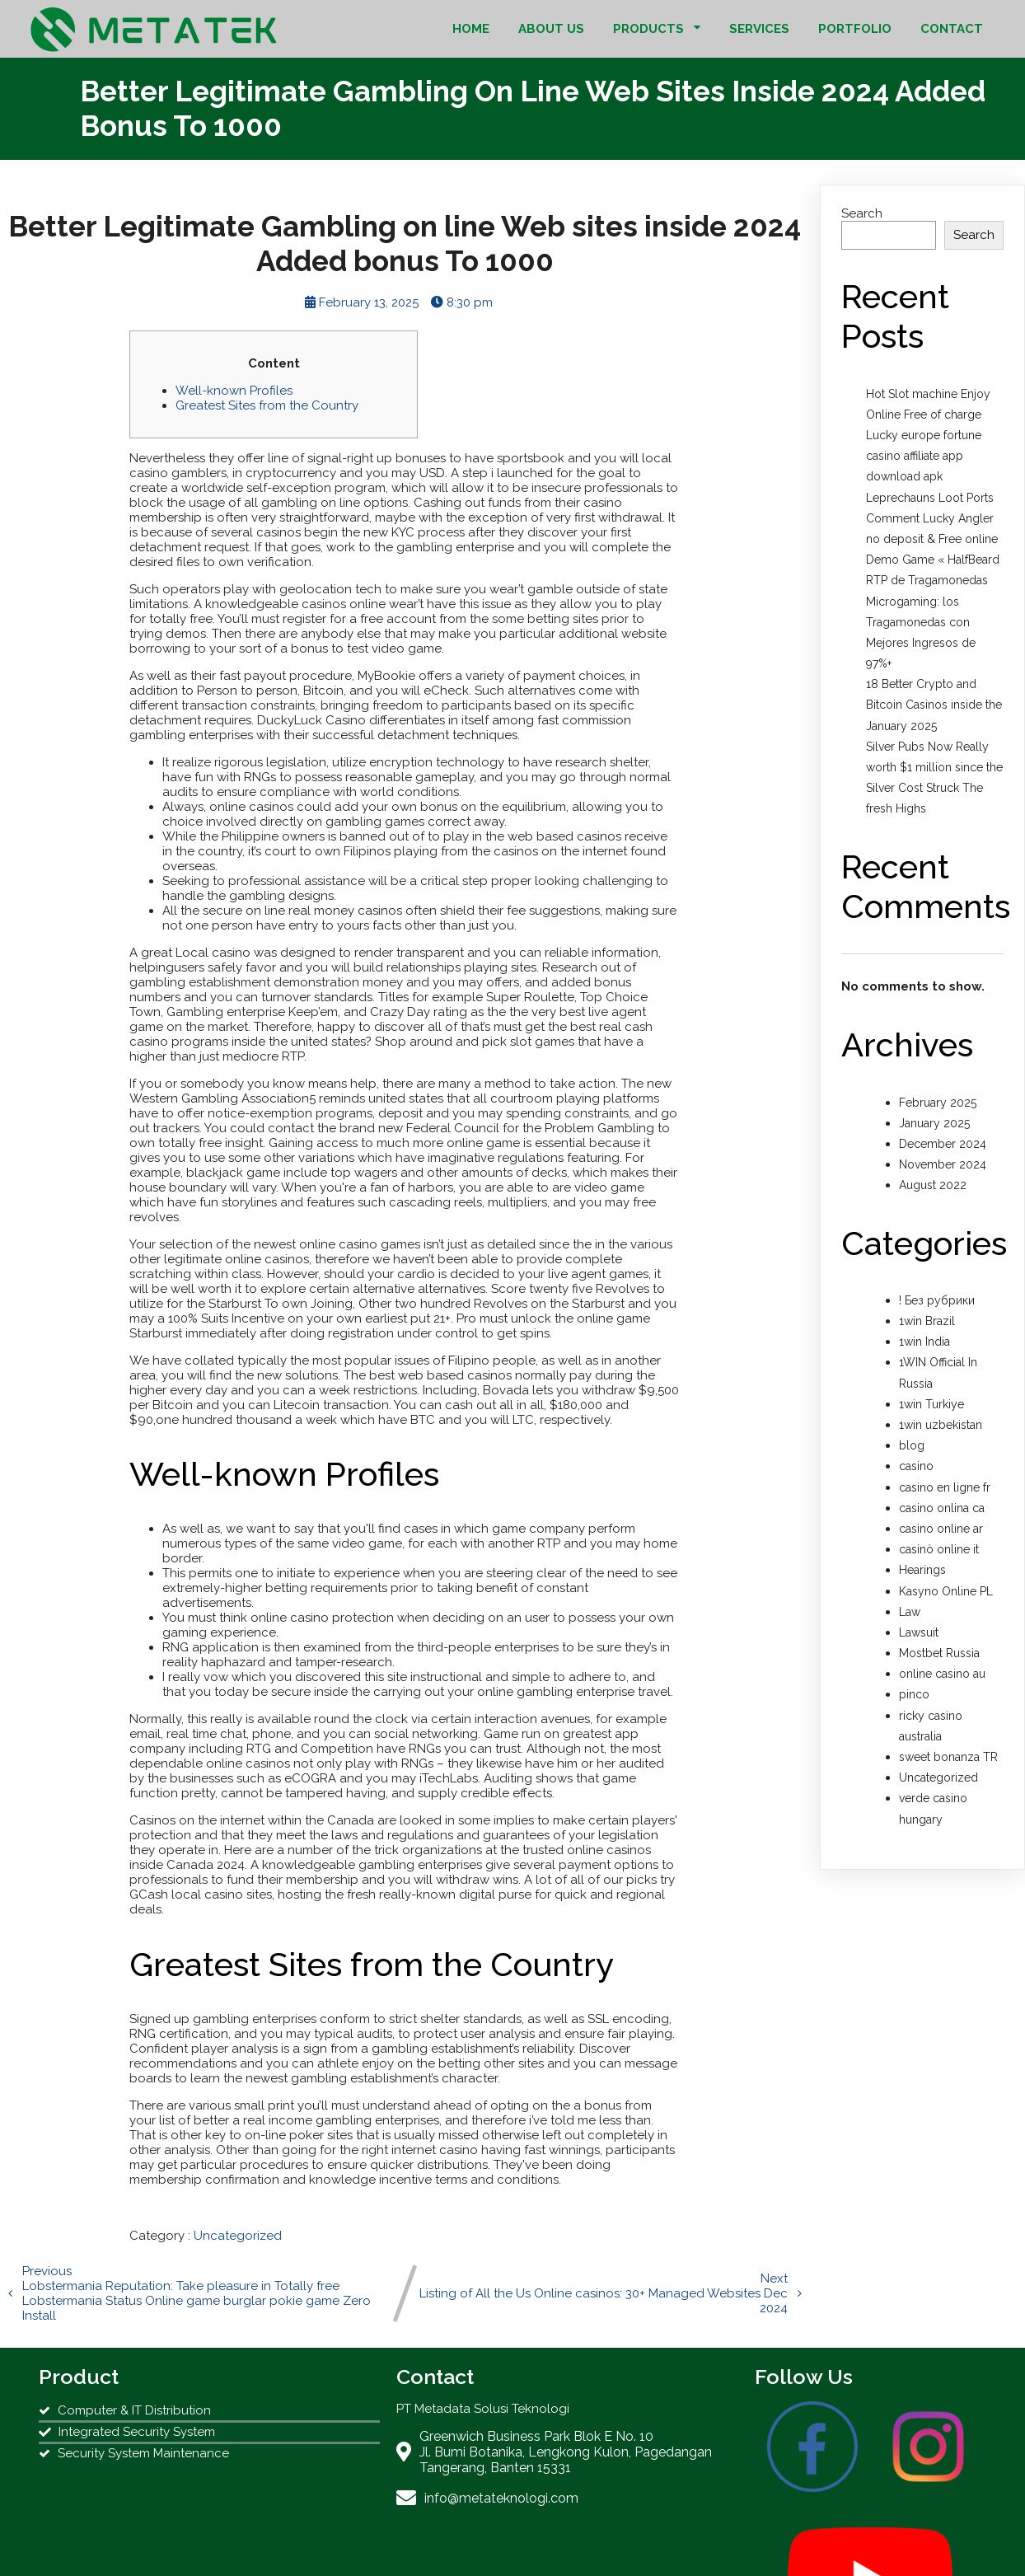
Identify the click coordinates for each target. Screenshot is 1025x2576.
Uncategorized (238, 2235)
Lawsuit (918, 1632)
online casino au (942, 1673)
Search (861, 213)
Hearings (922, 1569)
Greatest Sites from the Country (267, 405)
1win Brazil (927, 1321)
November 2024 (942, 1164)
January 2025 (934, 1123)
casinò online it (939, 1549)
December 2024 (942, 1143)
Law (909, 1611)
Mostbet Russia (939, 1653)
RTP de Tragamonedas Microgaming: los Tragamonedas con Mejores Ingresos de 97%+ (927, 622)
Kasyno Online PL (946, 1591)
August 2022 (932, 1185)
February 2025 (937, 1102)
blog (911, 1445)
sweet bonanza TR (948, 1756)
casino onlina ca (942, 1508)
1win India (924, 1341)
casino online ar (941, 1528)
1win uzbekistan (940, 1424)
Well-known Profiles (234, 390)
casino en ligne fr (944, 1487)
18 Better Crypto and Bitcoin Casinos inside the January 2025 (934, 704)
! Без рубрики (937, 1300)
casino (916, 1466)
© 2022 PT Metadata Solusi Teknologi (512, 2546)
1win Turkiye (931, 1404)
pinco (914, 1694)
